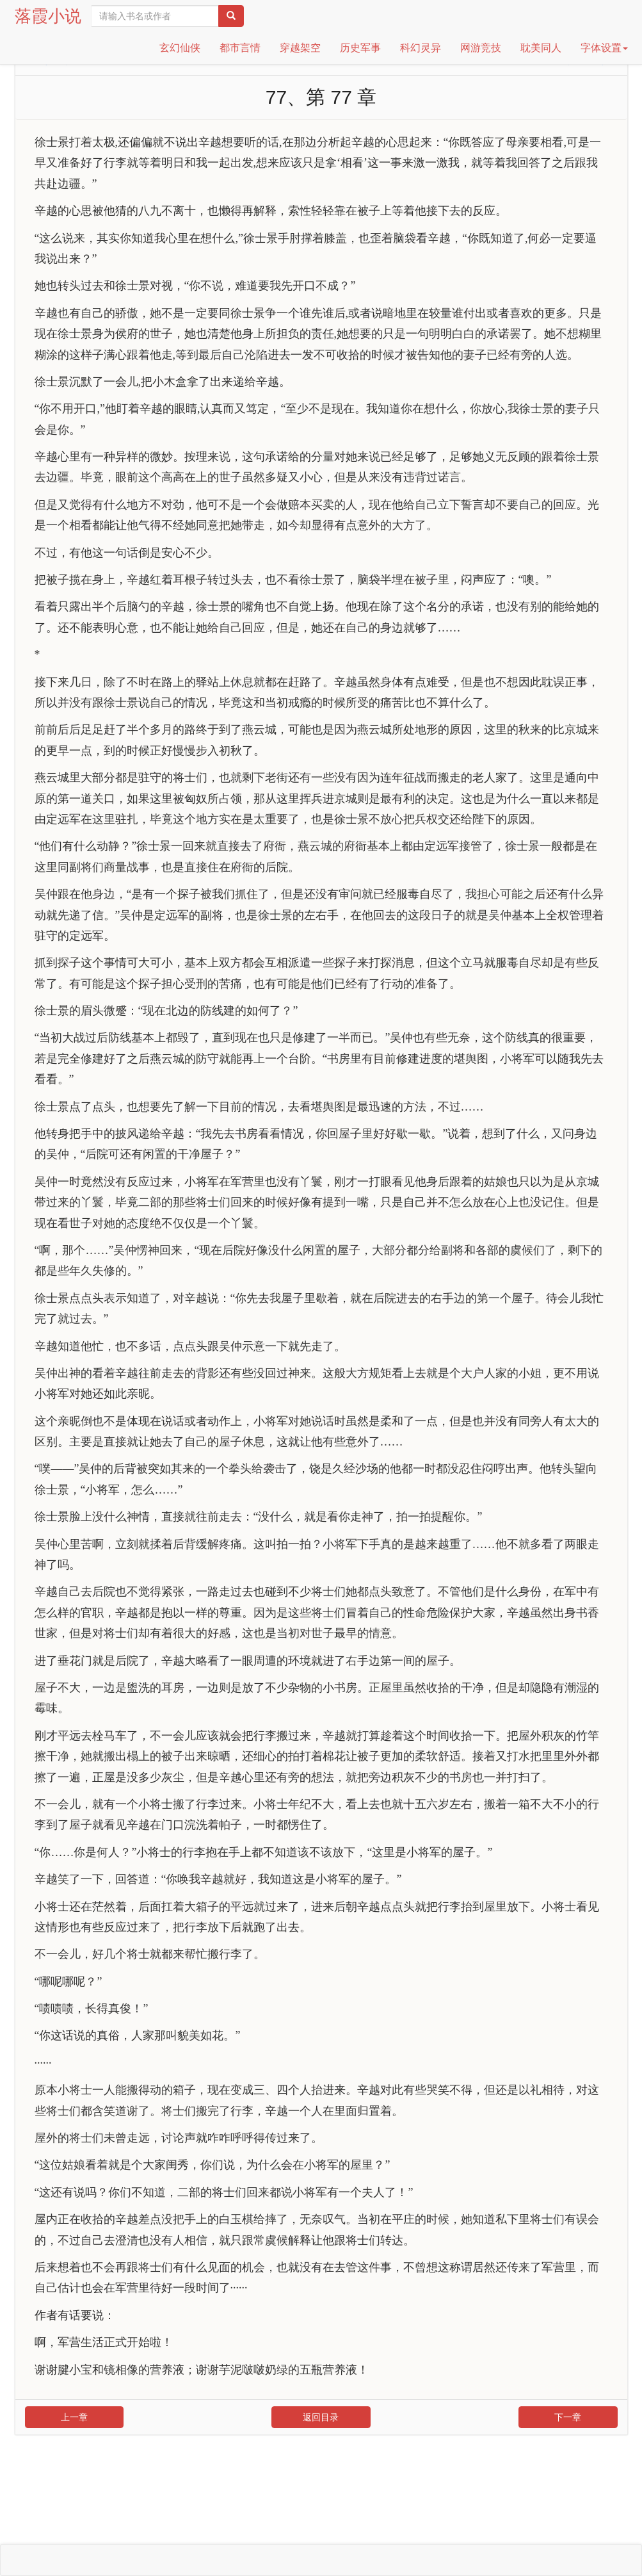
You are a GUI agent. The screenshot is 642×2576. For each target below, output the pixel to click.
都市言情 (240, 47)
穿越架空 (300, 47)
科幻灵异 (420, 47)
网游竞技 (480, 47)
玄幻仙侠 (179, 47)
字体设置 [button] (604, 47)
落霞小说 (48, 16)
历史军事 (360, 47)
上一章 (74, 2417)
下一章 (567, 2417)
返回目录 (321, 2417)
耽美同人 (540, 47)
